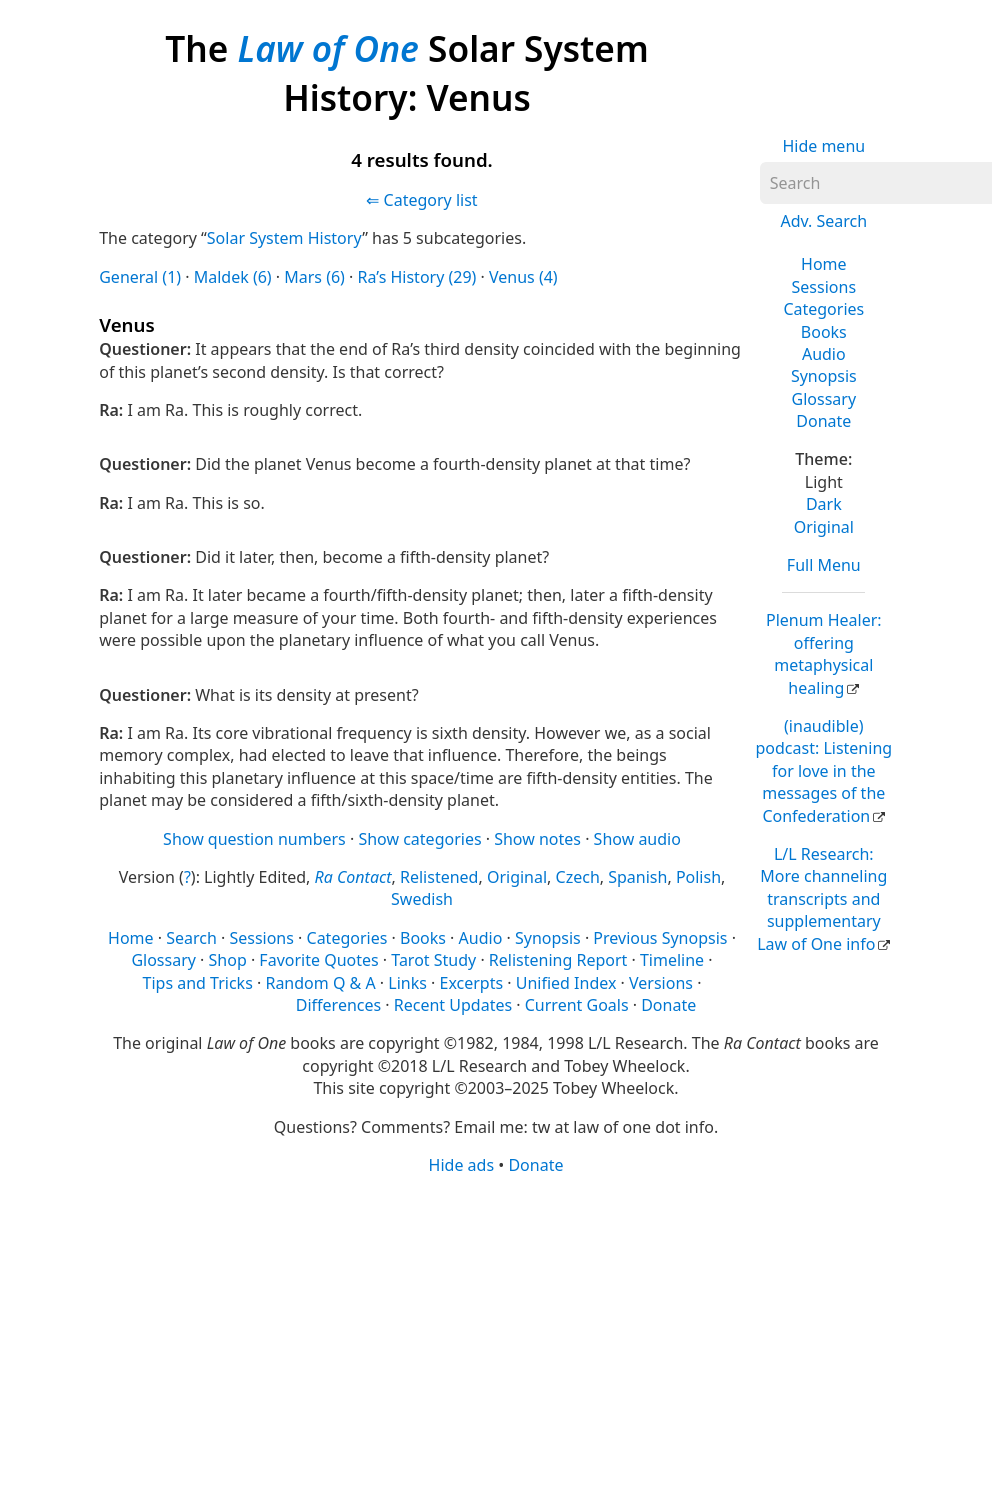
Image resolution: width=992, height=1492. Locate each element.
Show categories (419, 839)
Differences (338, 1005)
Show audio (637, 839)
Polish (698, 877)
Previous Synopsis (660, 938)
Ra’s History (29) (417, 277)
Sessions (824, 287)
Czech (578, 877)
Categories (823, 309)
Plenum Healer (824, 653)
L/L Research (822, 899)
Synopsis (824, 376)
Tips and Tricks (198, 983)
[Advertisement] (488, 1332)
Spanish (637, 877)
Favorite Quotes (318, 960)
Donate (823, 421)
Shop (228, 960)
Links (407, 983)
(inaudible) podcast (823, 771)
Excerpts (471, 983)
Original (824, 527)
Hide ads (462, 1165)
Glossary (824, 399)
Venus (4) (523, 277)
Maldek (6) (233, 277)
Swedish (422, 899)
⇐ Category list (421, 200)
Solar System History (284, 238)
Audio (824, 354)
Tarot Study (433, 960)
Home (824, 264)
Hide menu (823, 146)
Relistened (439, 877)
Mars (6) (314, 277)
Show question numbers (254, 839)
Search (191, 938)
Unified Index (566, 983)
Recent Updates (453, 1005)
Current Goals (577, 1005)
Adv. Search (823, 221)
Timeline (672, 960)
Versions (661, 983)
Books (824, 332)
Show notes (537, 839)
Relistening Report (558, 960)
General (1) (140, 277)
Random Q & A (320, 983)
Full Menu (824, 565)
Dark (824, 504)
